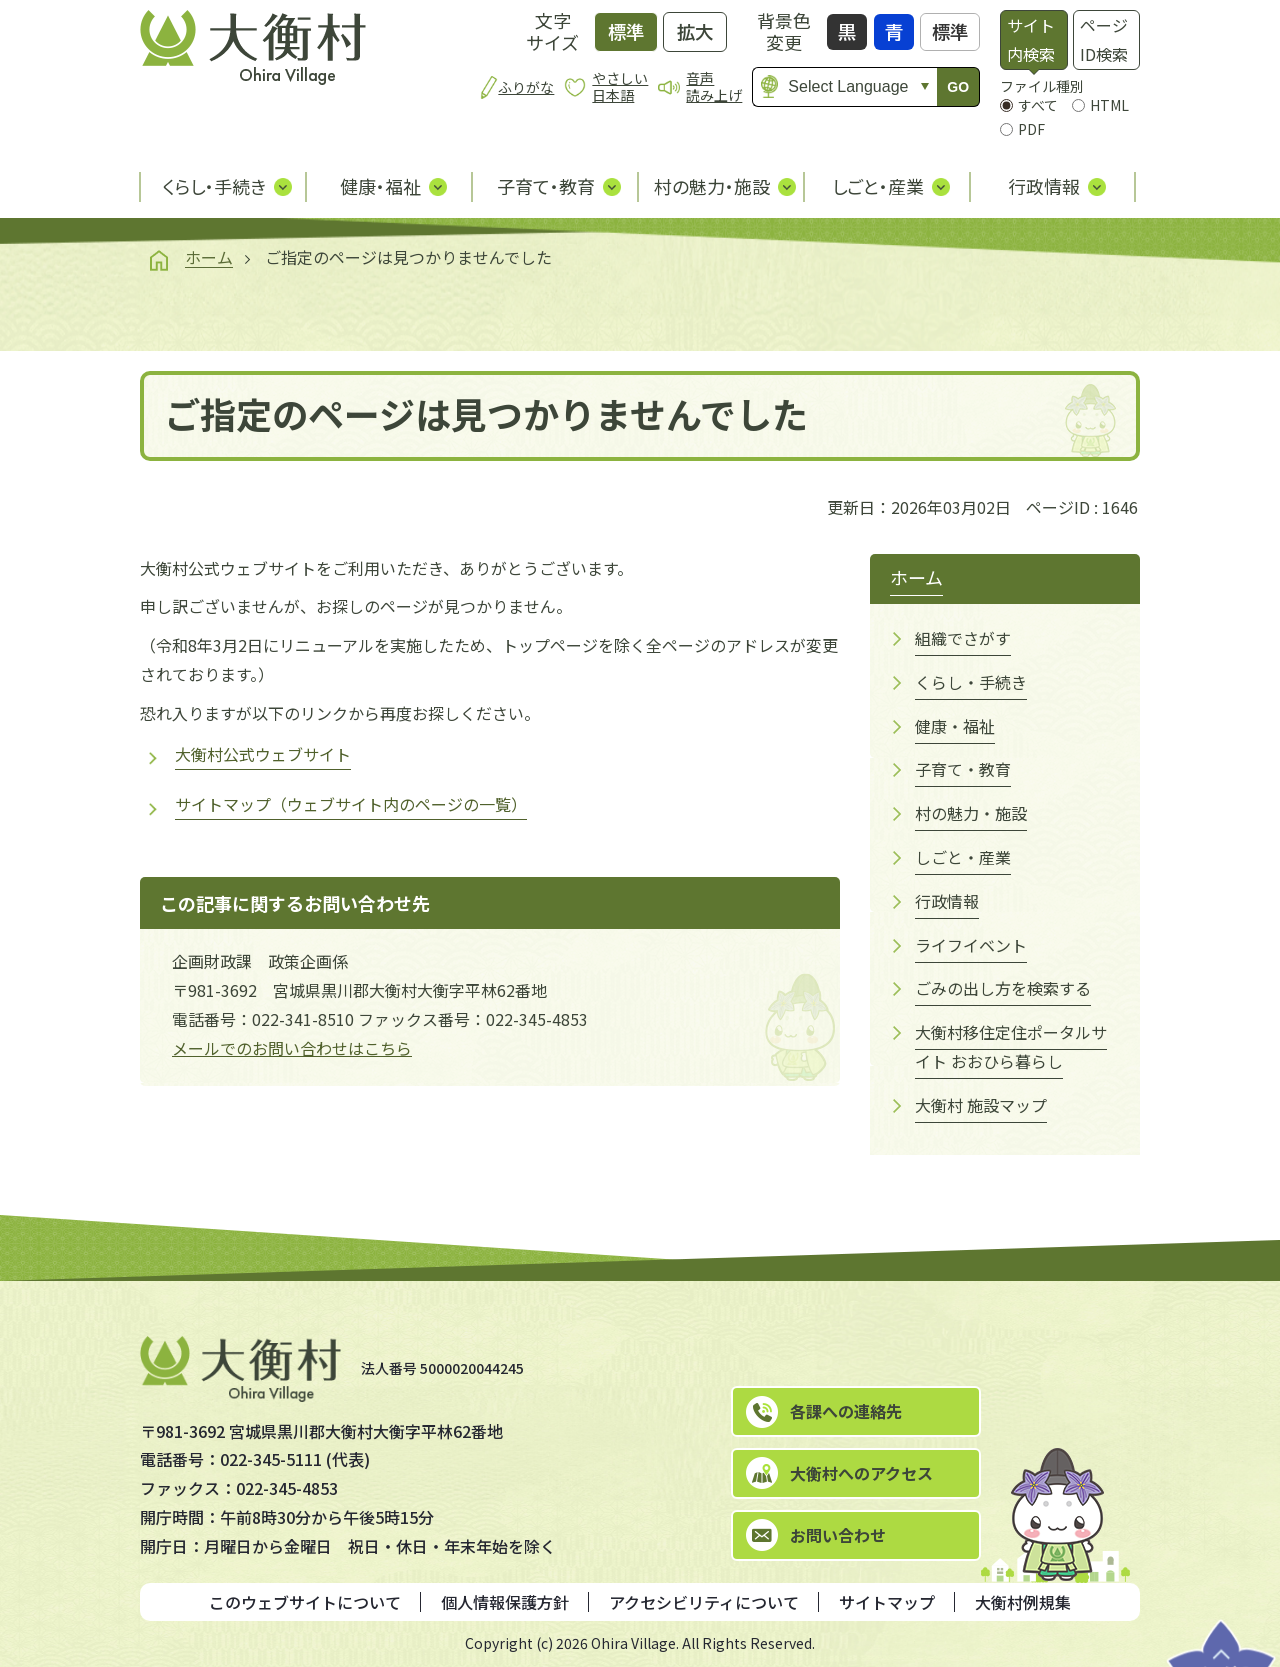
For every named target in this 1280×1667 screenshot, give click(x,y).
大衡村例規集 (1023, 1602)
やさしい (620, 86)
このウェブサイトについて (305, 1602)
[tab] (1033, 40)
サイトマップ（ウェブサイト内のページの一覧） (351, 804)
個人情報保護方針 (505, 1602)
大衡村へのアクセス (861, 1473)
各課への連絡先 (846, 1411)
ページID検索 (1104, 39)
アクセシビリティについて (704, 1602)
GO (958, 87)
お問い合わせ (838, 1535)
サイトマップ (887, 1602)
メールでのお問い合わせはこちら (292, 1048)
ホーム (209, 257)
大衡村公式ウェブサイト (263, 754)
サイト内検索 (1031, 39)
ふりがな (526, 87)
